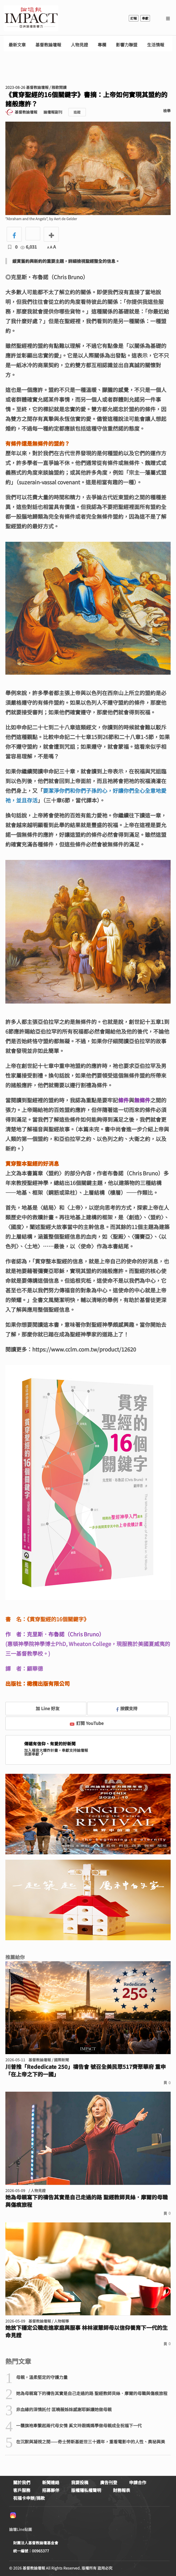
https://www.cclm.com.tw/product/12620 (84, 1349)
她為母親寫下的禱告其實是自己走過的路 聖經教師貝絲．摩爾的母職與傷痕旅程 (86, 2200)
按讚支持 (126, 1708)
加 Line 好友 (44, 1708)
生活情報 (155, 45)
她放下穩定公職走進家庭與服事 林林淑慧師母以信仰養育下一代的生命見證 (86, 2331)
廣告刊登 (108, 2482)
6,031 (28, 247)
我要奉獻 (34, 1754)
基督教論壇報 (48, 45)
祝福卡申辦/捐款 (29, 2498)
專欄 (102, 45)
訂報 (133, 18)
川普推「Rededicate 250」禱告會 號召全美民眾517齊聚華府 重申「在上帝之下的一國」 (85, 2070)
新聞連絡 (50, 2482)
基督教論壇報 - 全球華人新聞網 (31, 18)
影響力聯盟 (126, 45)
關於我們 (21, 2482)
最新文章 (17, 45)
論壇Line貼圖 (20, 2529)
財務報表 (121, 2490)
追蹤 (77, 112)
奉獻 (145, 18)
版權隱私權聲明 (86, 2490)
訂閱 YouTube (87, 1723)
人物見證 (79, 45)
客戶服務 (21, 2490)
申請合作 (137, 2482)
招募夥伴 (50, 2490)
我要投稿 (79, 2482)
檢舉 (167, 110)
